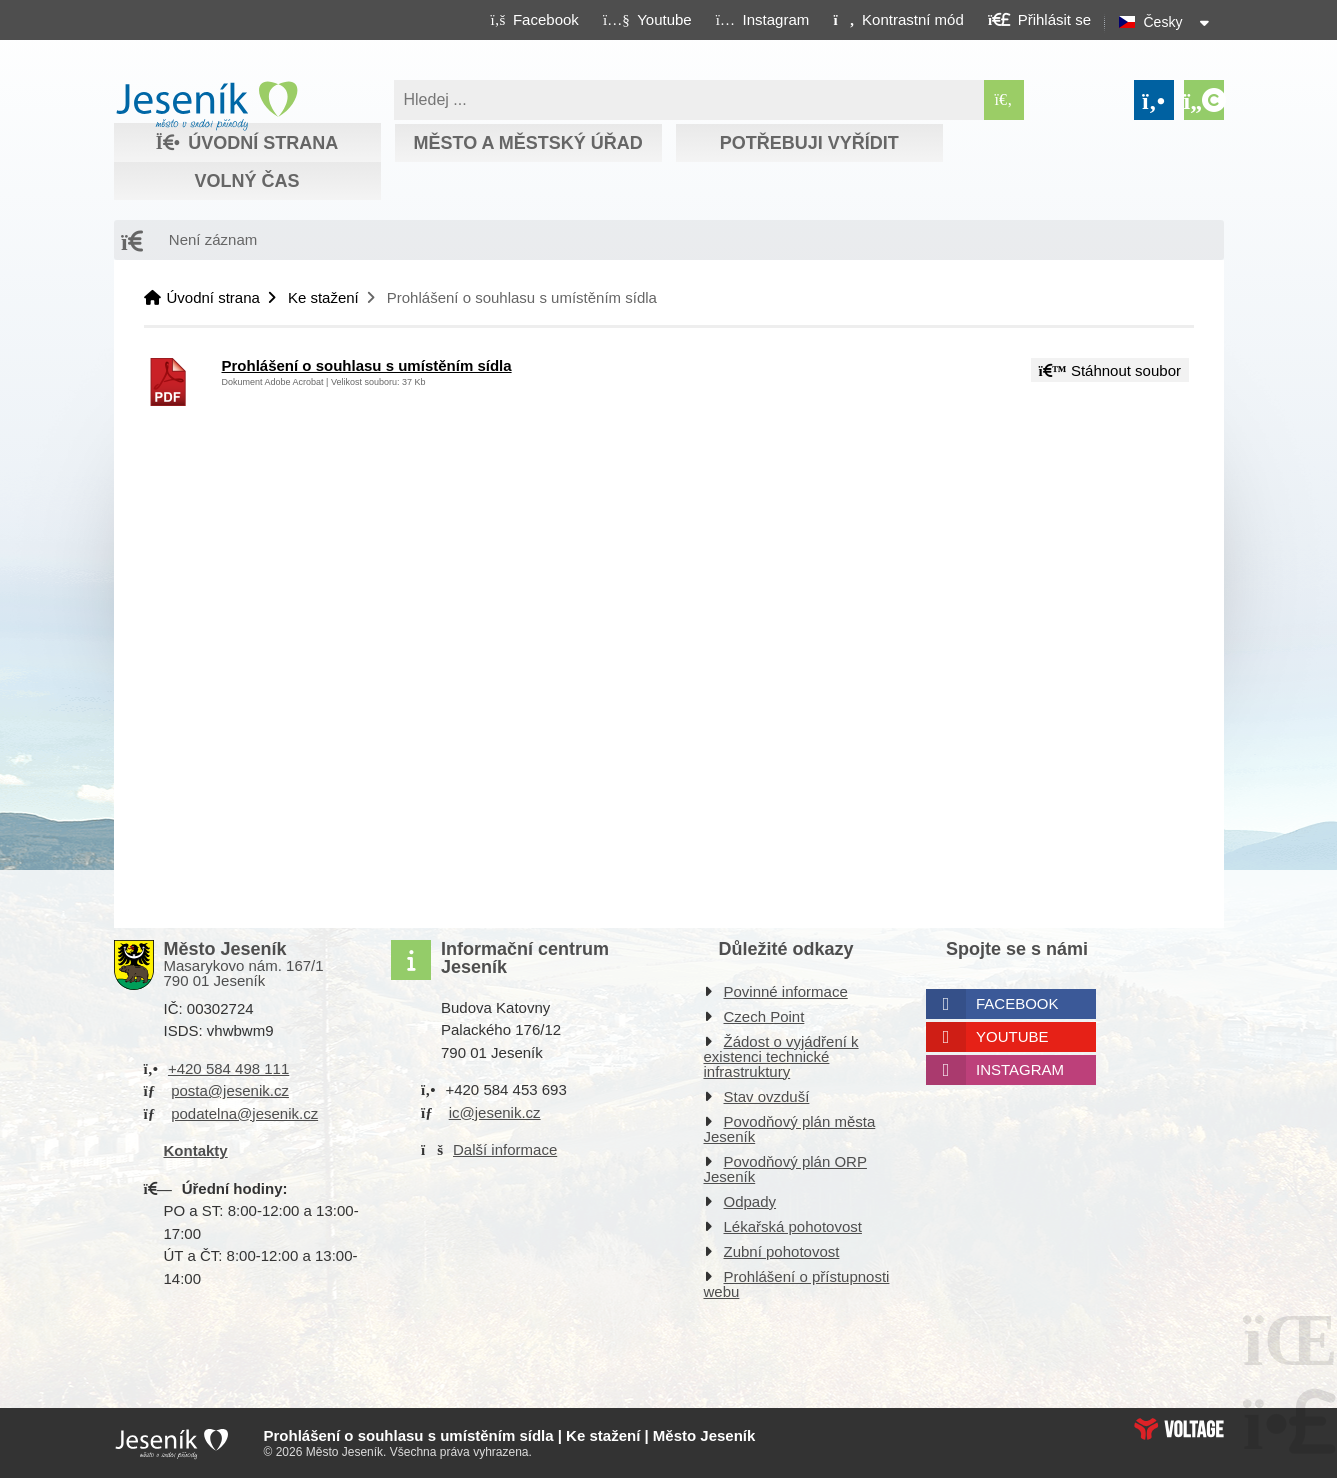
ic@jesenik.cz (495, 1112)
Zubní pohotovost (782, 1251)
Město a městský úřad (527, 143)
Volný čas (246, 181)
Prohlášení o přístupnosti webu (797, 1284)
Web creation (1179, 1429)
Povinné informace (786, 991)
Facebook (1017, 1003)
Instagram (1020, 1069)
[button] (898, 19)
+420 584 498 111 (228, 1068)
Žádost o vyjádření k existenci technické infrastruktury (781, 1056)
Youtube (1012, 1036)
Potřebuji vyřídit (809, 143)
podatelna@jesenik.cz (244, 1113)
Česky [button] (1163, 22)
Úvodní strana (206, 106)
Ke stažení (323, 297)
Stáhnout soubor (1110, 370)
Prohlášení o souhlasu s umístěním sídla (367, 365)
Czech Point (764, 1016)
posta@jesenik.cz (230, 1090)
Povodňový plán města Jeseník (790, 1129)
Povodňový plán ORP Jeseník (785, 1169)
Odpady (750, 1201)
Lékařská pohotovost (793, 1226)
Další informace (505, 1149)
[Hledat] (1004, 100)
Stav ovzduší (767, 1096)
